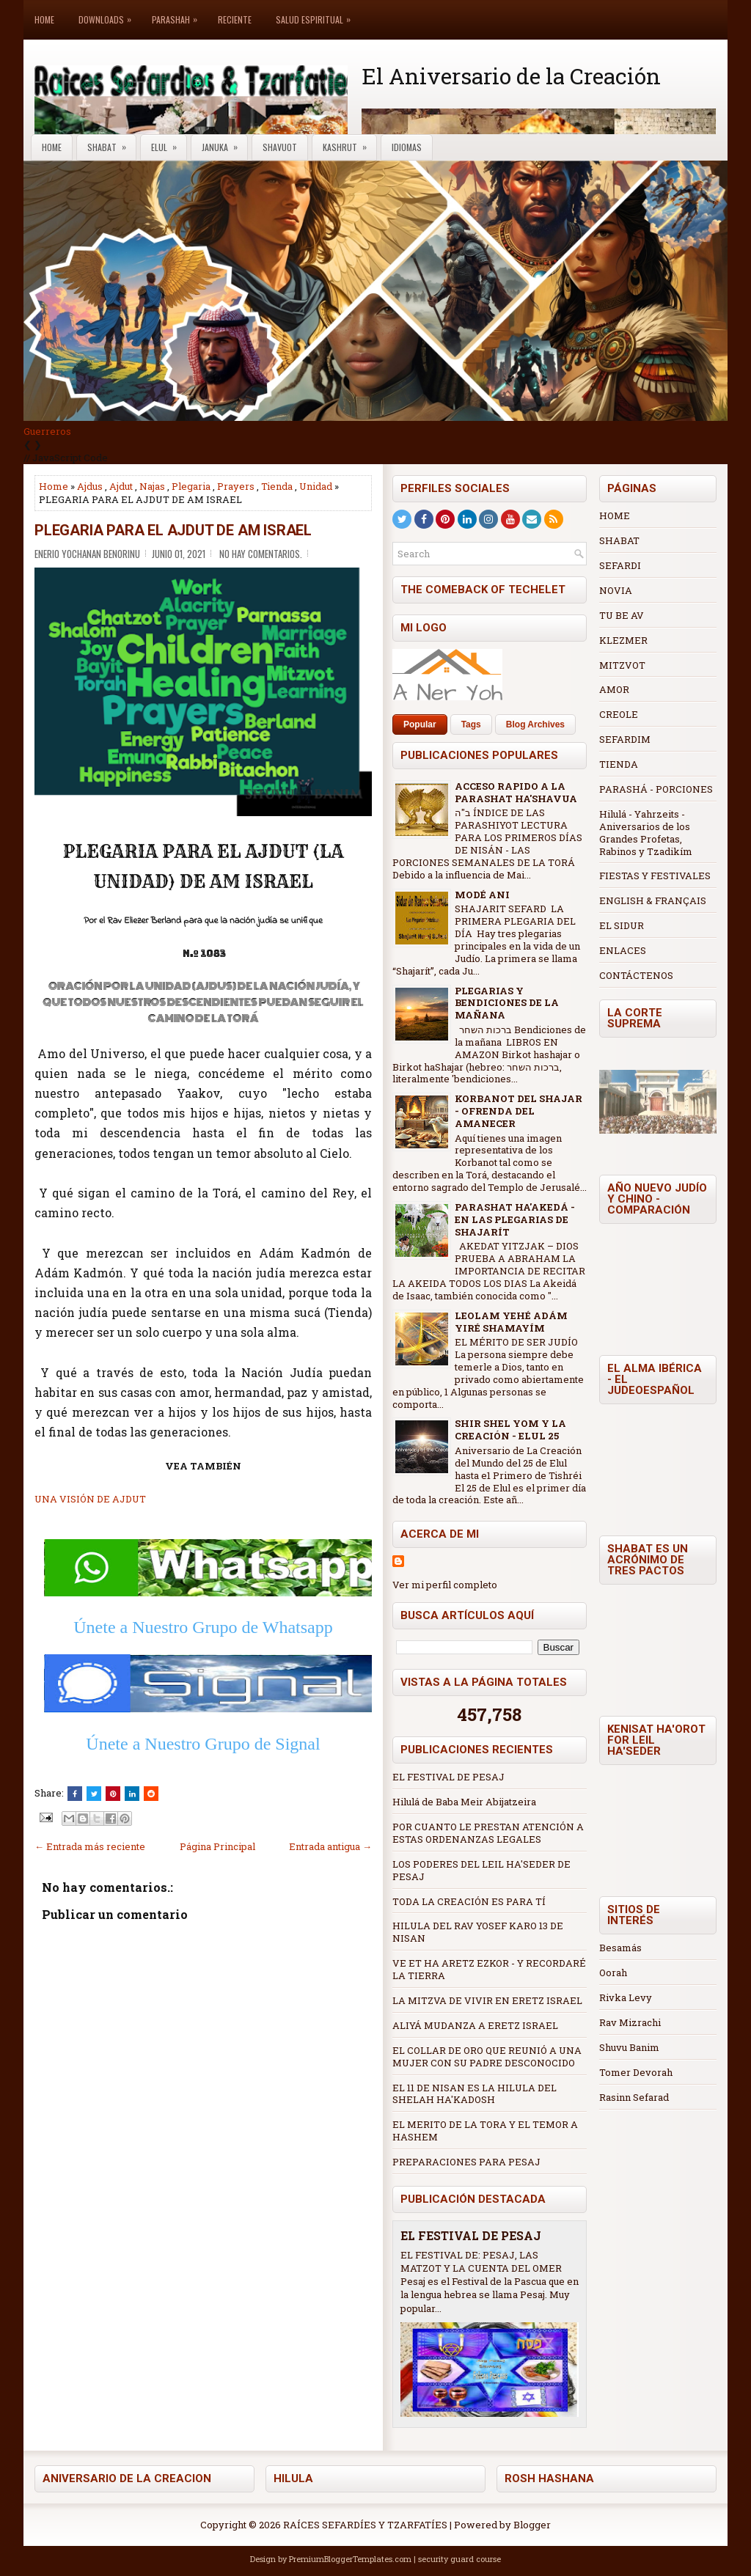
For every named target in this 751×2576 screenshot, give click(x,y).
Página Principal (217, 1846)
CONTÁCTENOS (636, 975)
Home (44, 19)
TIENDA (618, 764)
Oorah (613, 1972)
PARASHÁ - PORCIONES (656, 789)
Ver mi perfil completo (444, 1584)
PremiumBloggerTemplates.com (350, 2558)
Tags (471, 724)
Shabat (111, 144)
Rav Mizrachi (630, 2022)
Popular (419, 724)
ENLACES (622, 950)
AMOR (614, 689)
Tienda (277, 486)
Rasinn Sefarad (634, 2097)
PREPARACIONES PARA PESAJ (466, 2161)
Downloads (108, 13)
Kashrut (349, 144)
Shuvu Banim (629, 2047)
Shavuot (280, 147)
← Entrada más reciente (89, 1846)
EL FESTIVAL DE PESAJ (448, 1776)
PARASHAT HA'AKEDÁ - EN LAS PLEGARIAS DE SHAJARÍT (515, 1219)
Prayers (235, 486)
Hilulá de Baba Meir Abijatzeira (464, 1801)
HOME (614, 515)
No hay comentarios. (260, 553)
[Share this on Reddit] (151, 1793)
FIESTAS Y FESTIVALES (655, 875)
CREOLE (618, 714)
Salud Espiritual (317, 13)
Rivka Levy (625, 1997)
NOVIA (615, 590)
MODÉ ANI (482, 894)
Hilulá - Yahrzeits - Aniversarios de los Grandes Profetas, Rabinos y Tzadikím (645, 832)
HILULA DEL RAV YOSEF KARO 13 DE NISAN (477, 1932)
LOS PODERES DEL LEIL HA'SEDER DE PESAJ (481, 1870)
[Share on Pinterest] (113, 1793)
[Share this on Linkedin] (132, 1793)
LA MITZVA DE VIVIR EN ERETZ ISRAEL (487, 2000)
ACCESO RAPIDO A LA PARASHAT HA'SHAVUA (516, 792)
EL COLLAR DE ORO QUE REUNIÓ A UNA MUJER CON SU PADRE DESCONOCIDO (487, 2056)
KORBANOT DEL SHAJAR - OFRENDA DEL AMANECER (518, 1111)
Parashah (178, 13)
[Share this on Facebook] (74, 1793)
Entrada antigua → (330, 1846)
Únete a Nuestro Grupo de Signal (203, 1743)
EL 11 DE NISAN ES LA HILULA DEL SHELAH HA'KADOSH (474, 2094)
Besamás (620, 1947)
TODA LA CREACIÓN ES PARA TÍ (469, 1901)
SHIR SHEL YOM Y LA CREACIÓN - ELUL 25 (510, 1429)
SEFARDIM (625, 739)
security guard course (459, 2558)
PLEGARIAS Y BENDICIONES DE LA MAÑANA (507, 1003)
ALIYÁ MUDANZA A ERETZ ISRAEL (475, 2025)
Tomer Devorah (636, 2072)
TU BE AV (621, 615)
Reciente (235, 19)
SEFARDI (620, 565)
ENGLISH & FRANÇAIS (652, 900)
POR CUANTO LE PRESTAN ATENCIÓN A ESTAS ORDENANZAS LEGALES (488, 1833)
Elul (168, 144)
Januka (224, 144)
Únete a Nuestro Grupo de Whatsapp (202, 1627)
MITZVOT (622, 665)
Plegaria (191, 486)
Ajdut (121, 486)
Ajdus (90, 486)
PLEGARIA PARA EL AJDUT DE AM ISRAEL (173, 530)
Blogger (532, 2524)
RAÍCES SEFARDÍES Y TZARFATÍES (365, 2524)
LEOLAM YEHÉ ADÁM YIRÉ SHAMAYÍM (511, 1322)
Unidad (315, 486)
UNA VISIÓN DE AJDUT (90, 1498)
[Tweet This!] (94, 1793)
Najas (152, 486)
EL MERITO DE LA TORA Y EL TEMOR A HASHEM (485, 2130)
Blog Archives (535, 724)
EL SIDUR (621, 925)
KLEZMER (623, 640)
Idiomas (407, 147)
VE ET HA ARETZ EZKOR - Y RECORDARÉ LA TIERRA (489, 1969)
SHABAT (619, 540)
